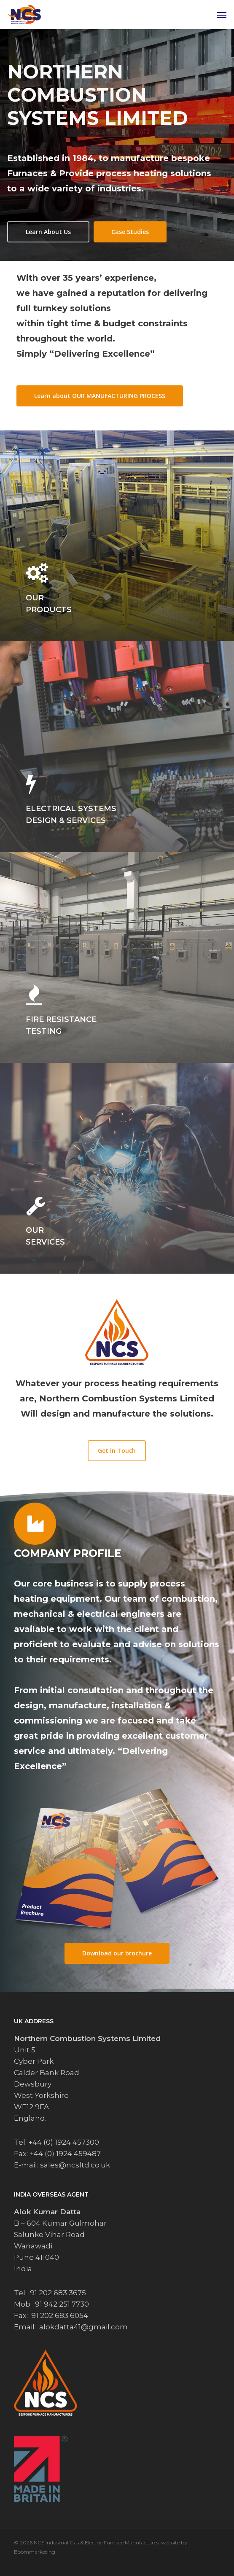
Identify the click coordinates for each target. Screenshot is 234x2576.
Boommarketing (34, 2552)
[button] (221, 15)
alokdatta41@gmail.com (83, 2327)
